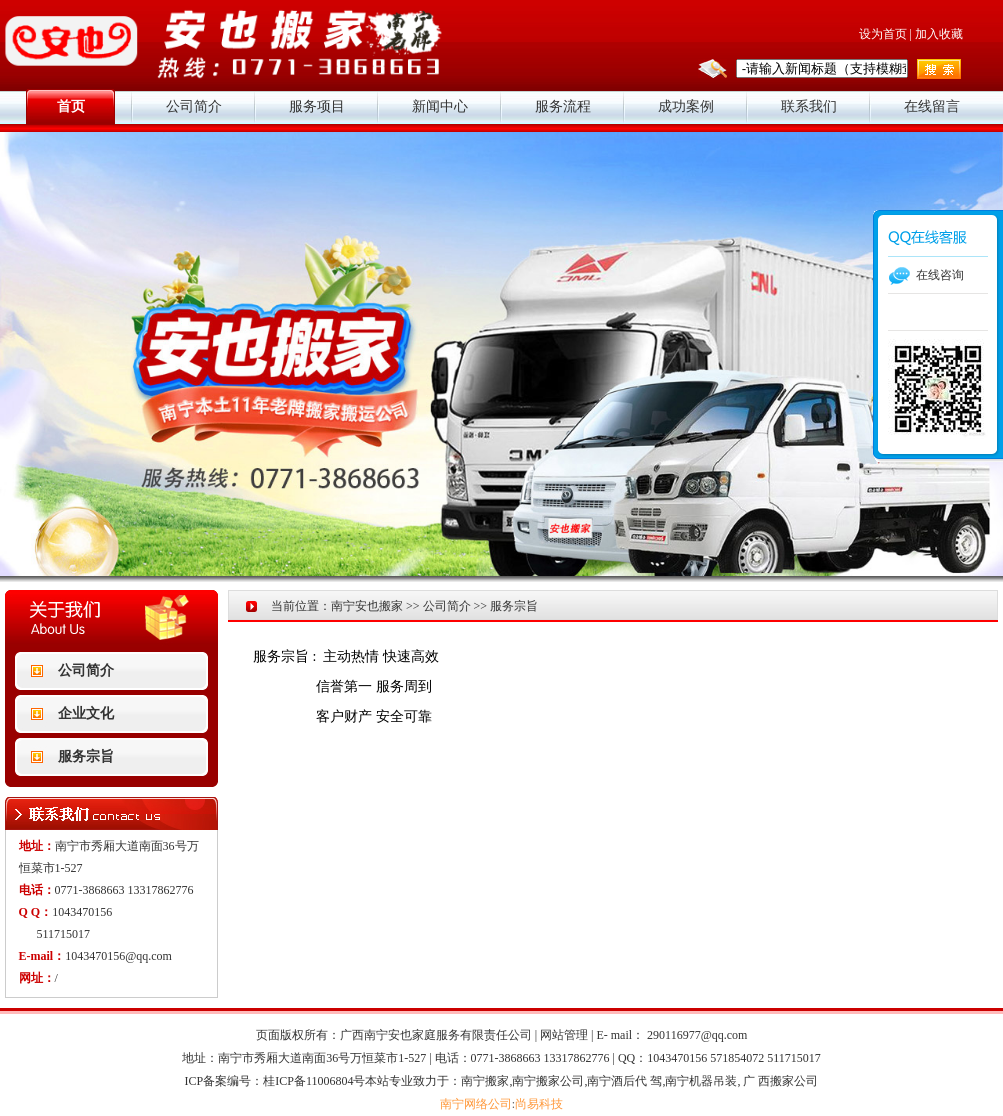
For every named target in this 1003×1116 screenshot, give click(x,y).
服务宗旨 (86, 756)
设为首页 (883, 34)
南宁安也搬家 (367, 606)
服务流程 (563, 106)
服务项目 (317, 106)
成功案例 (686, 106)
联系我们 (809, 106)
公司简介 (194, 106)
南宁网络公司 (476, 1104)
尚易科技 (539, 1104)
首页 (71, 106)
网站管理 (564, 1035)
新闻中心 (440, 106)
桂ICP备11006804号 (314, 1081)
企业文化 (86, 713)
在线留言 (932, 106)
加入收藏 (939, 34)
